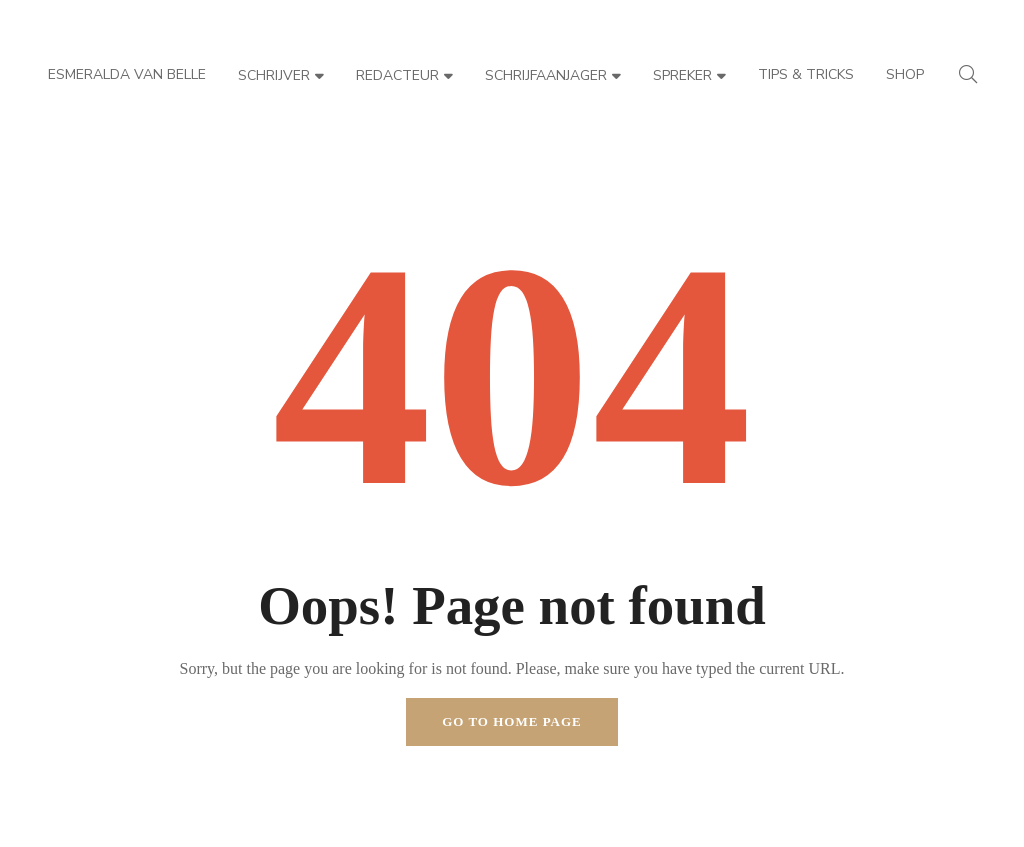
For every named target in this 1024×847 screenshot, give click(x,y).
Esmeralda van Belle (127, 74)
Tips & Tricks (806, 74)
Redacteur (404, 75)
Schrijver (281, 75)
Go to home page (512, 721)
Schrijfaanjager (553, 75)
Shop (905, 74)
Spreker (689, 75)
